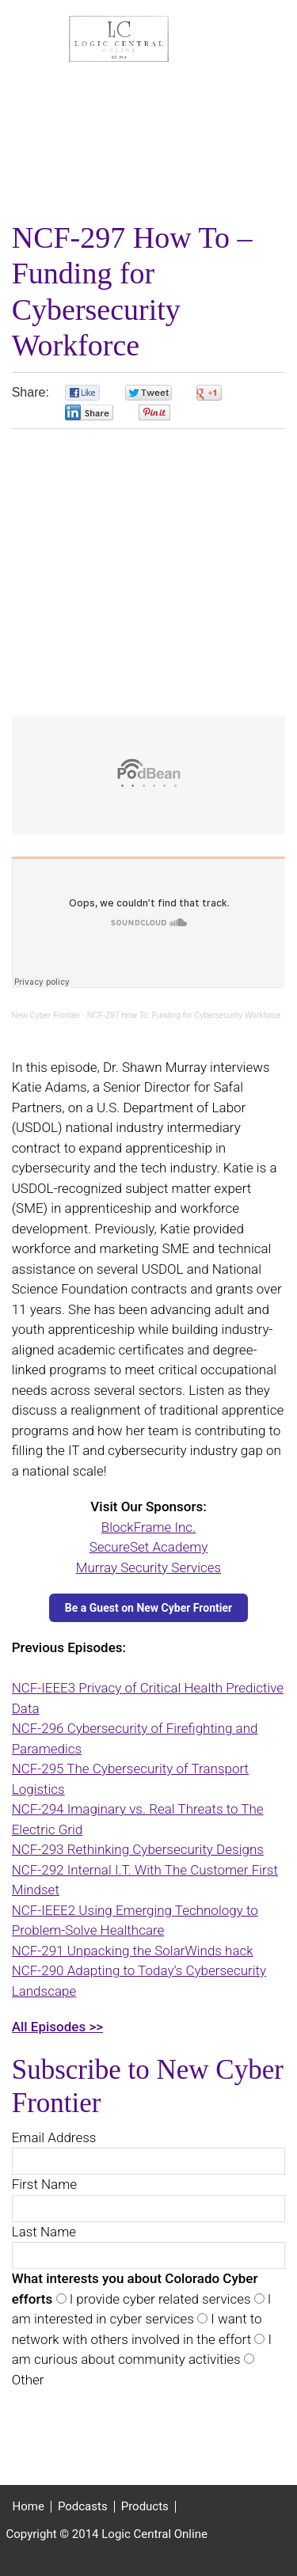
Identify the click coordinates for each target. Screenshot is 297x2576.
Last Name (44, 2232)
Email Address (54, 2137)
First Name (44, 2184)
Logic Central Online (119, 39)
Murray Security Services (148, 1567)
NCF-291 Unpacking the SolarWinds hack (132, 1951)
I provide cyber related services (159, 2299)
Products (145, 2507)
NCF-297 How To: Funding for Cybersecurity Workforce (184, 1015)
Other (28, 2380)
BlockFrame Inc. (148, 1527)
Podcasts (83, 2507)
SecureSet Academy (148, 1547)
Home (28, 2507)
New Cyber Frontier (46, 1015)
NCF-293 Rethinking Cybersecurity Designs (138, 1849)
